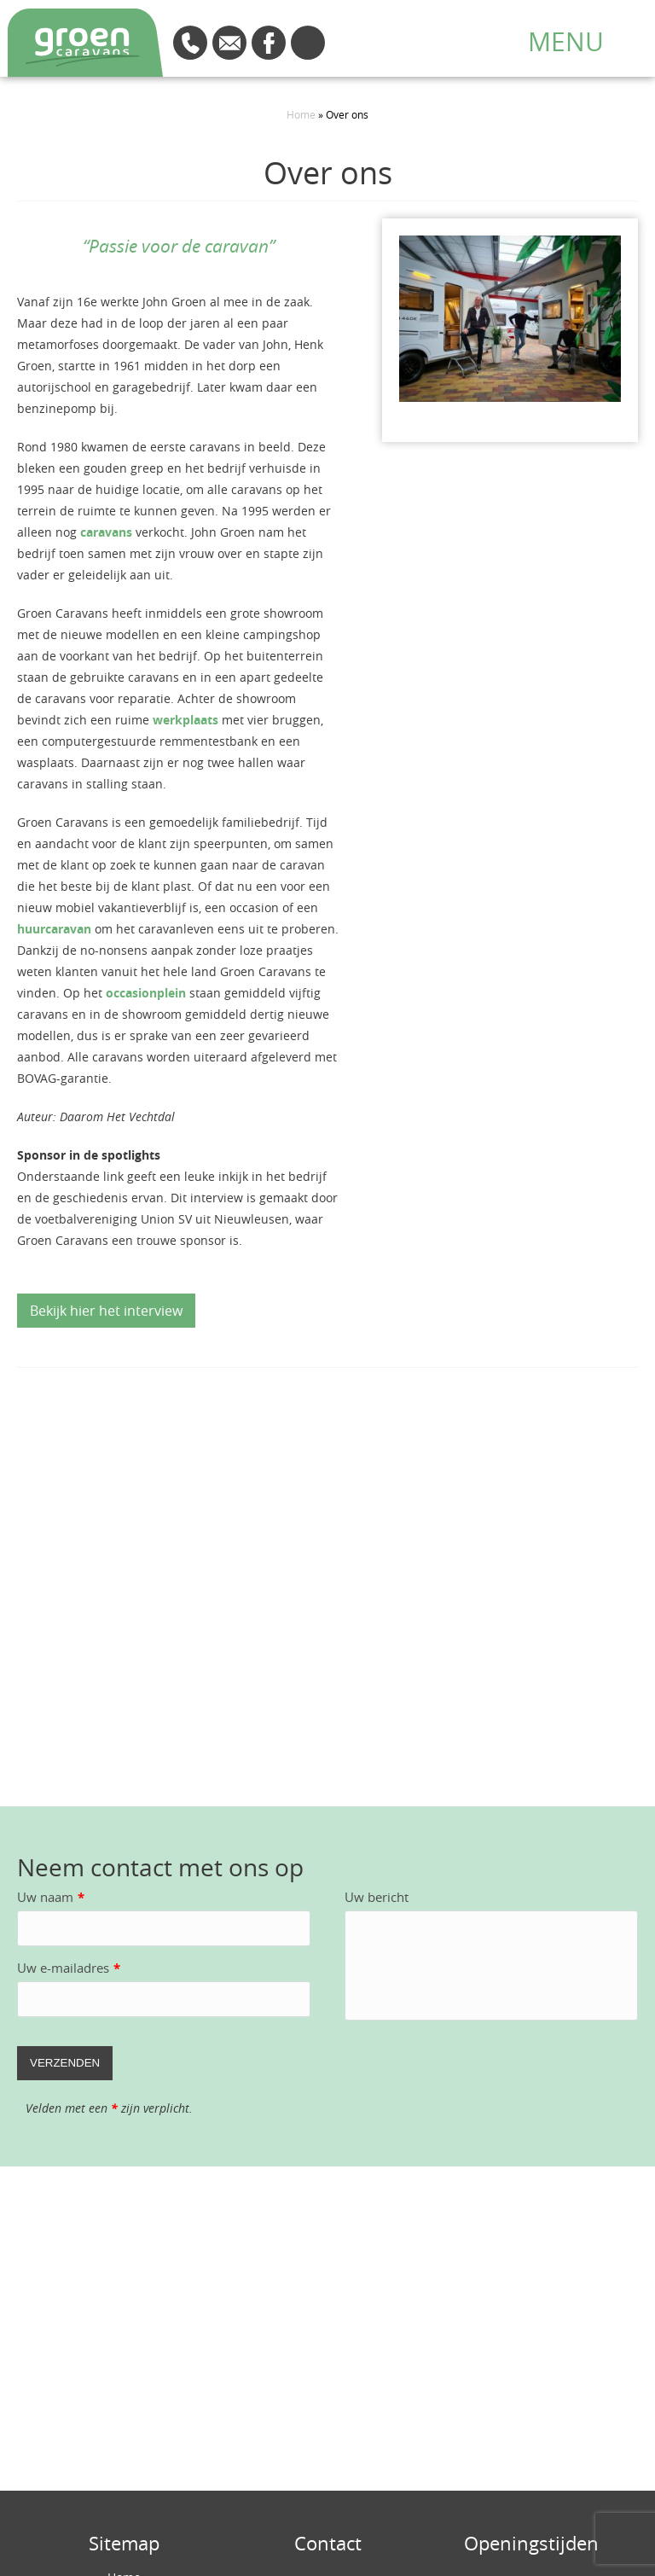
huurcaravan (54, 929)
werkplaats (185, 720)
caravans (108, 532)
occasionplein (146, 993)
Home (301, 114)
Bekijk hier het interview (106, 1310)
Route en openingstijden (308, 43)
